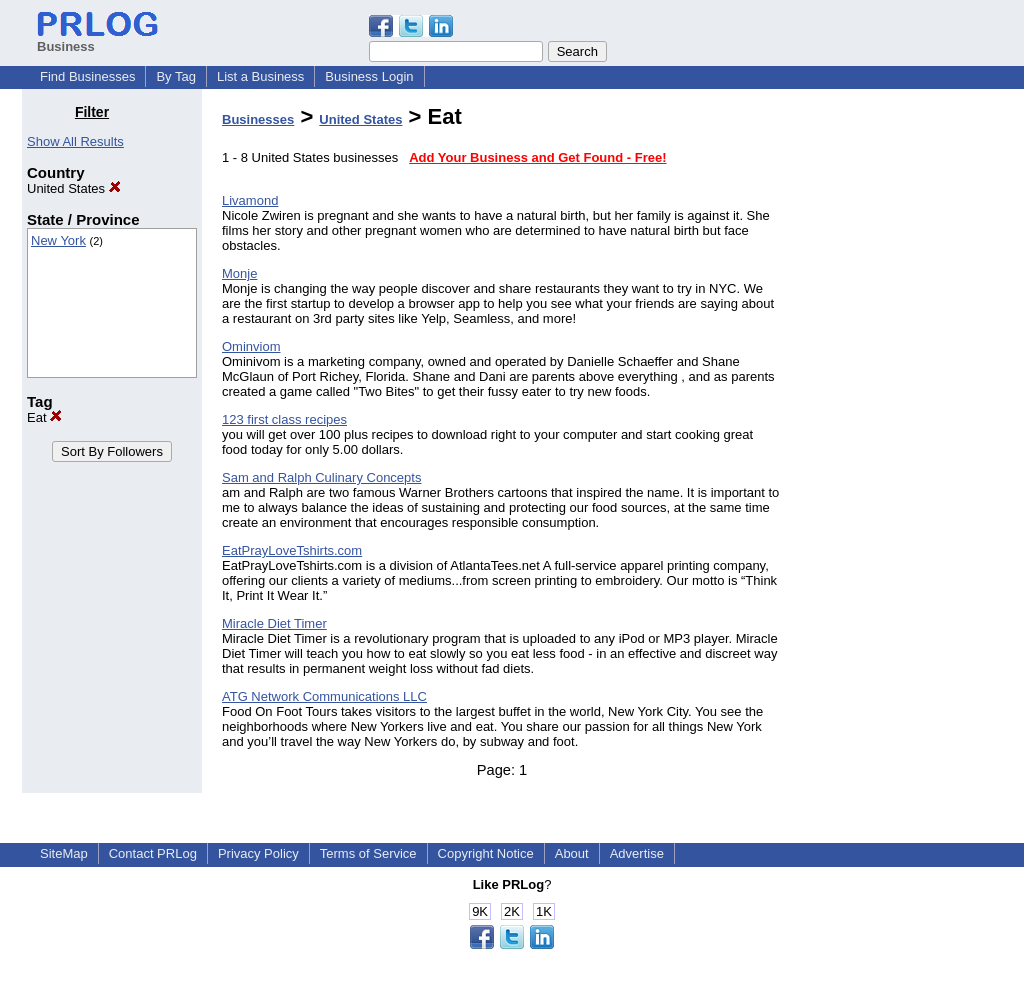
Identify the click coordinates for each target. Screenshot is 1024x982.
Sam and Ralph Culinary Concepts (321, 477)
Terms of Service (368, 853)
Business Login (369, 76)
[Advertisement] (900, 404)
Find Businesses (87, 76)
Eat (44, 417)
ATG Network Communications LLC (324, 696)
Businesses (258, 119)
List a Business (260, 76)
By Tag (176, 76)
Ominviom (251, 346)
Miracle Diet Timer (274, 623)
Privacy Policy (258, 853)
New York (58, 240)
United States (74, 188)
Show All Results (75, 141)
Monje (239, 273)
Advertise (637, 853)
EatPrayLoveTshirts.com (292, 550)
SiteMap (64, 853)
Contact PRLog (153, 853)
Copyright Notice (486, 853)
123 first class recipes (284, 419)
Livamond (250, 200)
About (572, 853)
